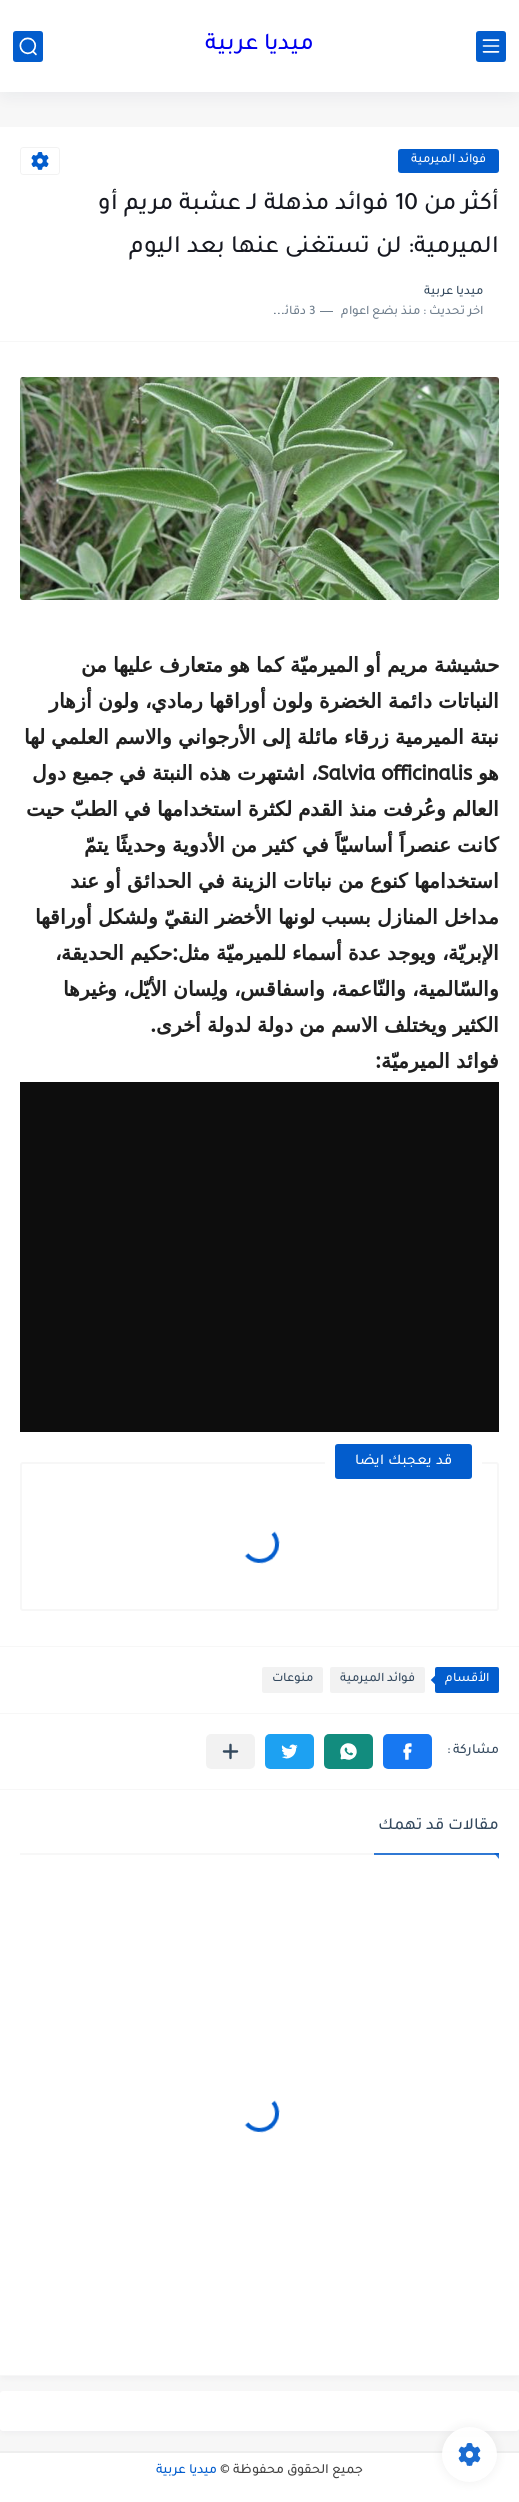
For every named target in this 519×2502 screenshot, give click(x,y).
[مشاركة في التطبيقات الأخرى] (230, 1751)
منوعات (292, 1679)
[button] (407, 1751)
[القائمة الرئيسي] (491, 46)
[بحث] (28, 46)
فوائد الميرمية (448, 160)
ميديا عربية (259, 46)
